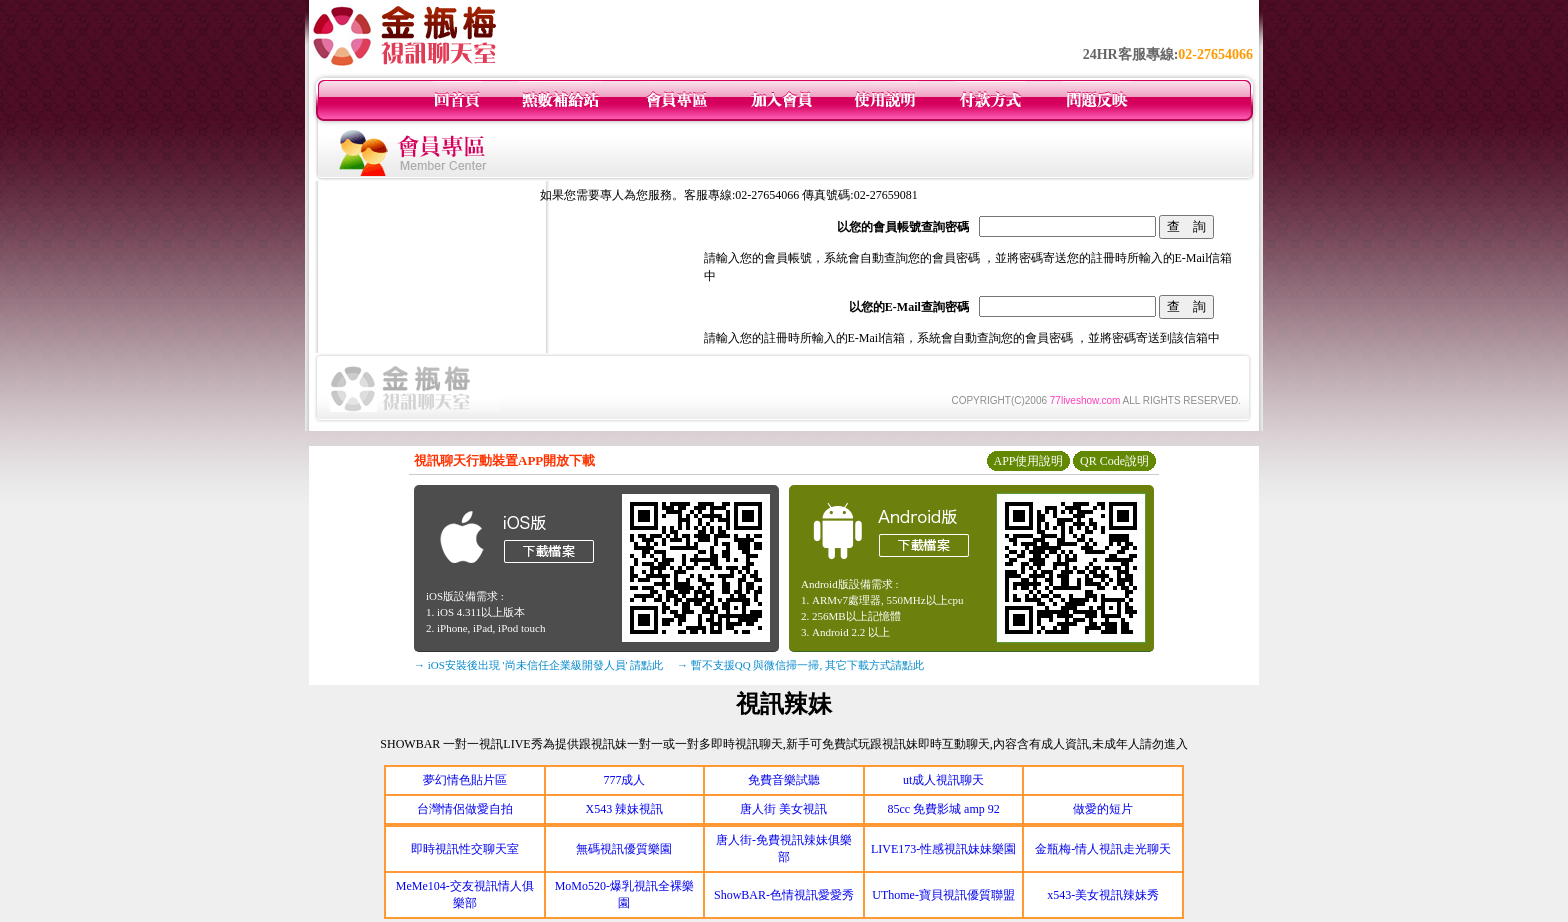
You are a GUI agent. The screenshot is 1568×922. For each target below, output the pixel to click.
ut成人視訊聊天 (943, 780)
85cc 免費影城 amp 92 (943, 809)
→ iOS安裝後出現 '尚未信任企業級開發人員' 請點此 (538, 665)
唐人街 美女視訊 (783, 809)
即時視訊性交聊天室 (465, 849)
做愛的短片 (1103, 809)
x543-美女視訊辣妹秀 (1103, 895)
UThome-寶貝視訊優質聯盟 (943, 895)
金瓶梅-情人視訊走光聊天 (1103, 849)
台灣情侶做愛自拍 (465, 809)
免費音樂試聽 (784, 780)
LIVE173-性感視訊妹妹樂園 (943, 849)
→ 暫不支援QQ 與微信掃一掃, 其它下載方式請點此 (800, 665)
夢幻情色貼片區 (465, 780)
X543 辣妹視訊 (625, 809)
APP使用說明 (1028, 461)
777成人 (624, 780)
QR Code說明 (1114, 461)
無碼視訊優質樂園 (624, 849)
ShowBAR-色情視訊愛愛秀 (784, 895)
